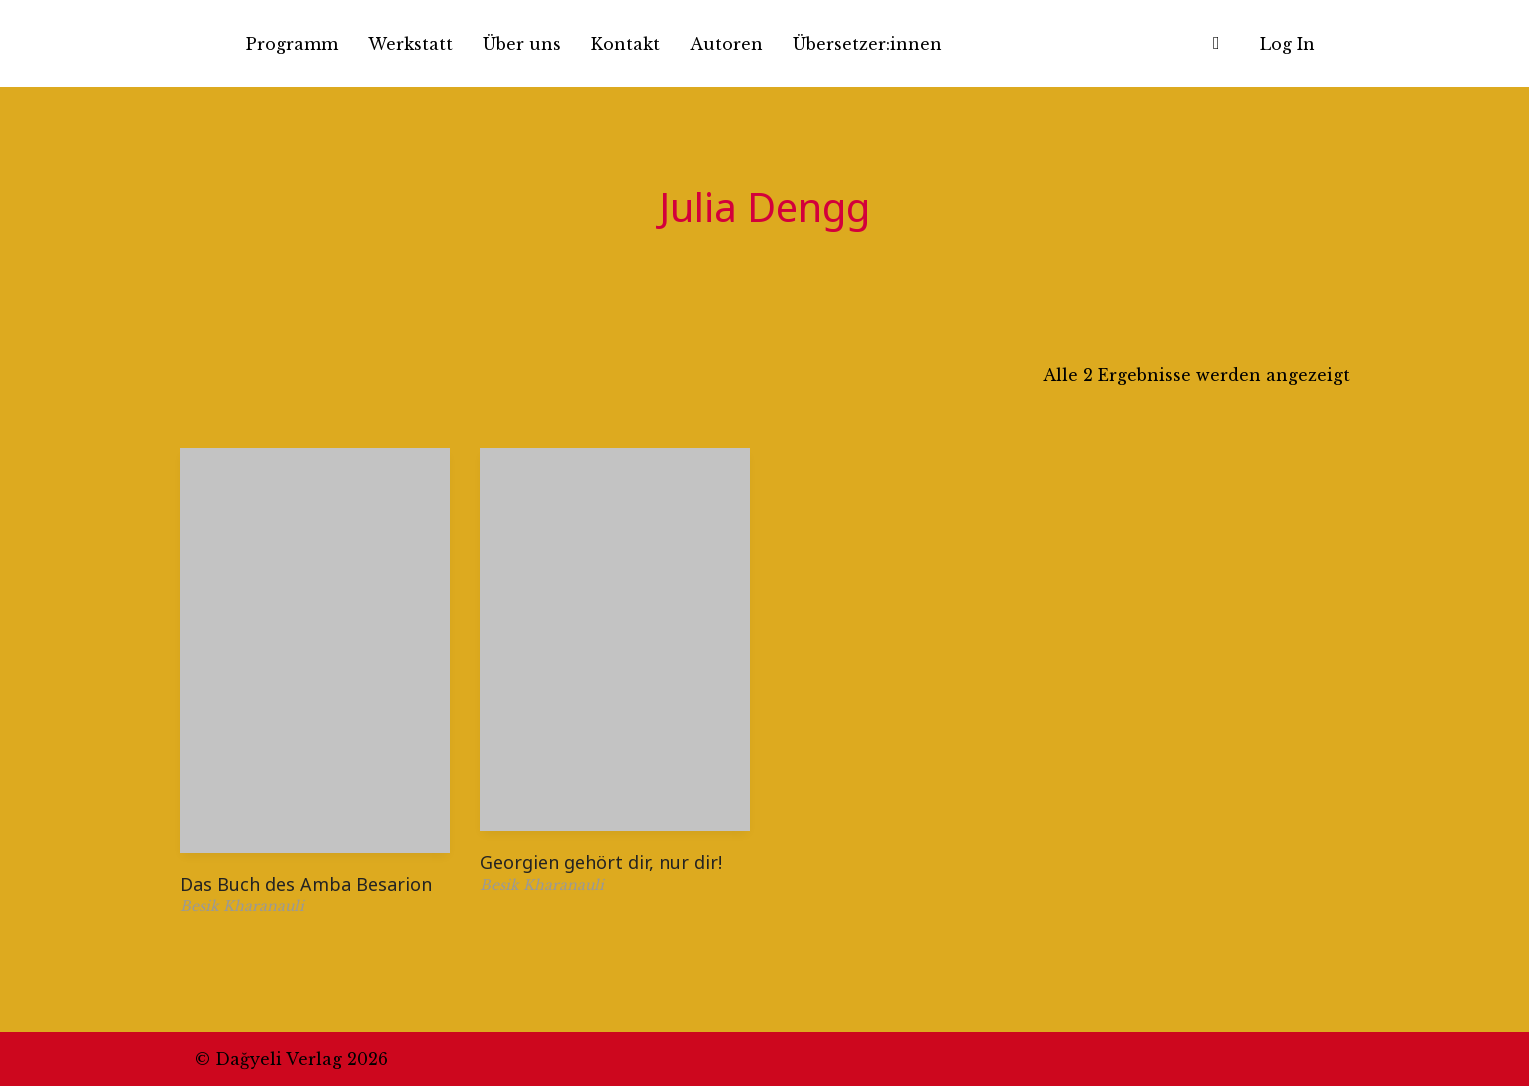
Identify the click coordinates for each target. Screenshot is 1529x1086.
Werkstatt (410, 44)
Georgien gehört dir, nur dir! (601, 862)
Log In (1287, 44)
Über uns (522, 44)
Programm (292, 44)
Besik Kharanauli (242, 906)
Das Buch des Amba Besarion (306, 884)
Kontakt (625, 44)
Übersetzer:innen (867, 44)
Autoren (726, 44)
